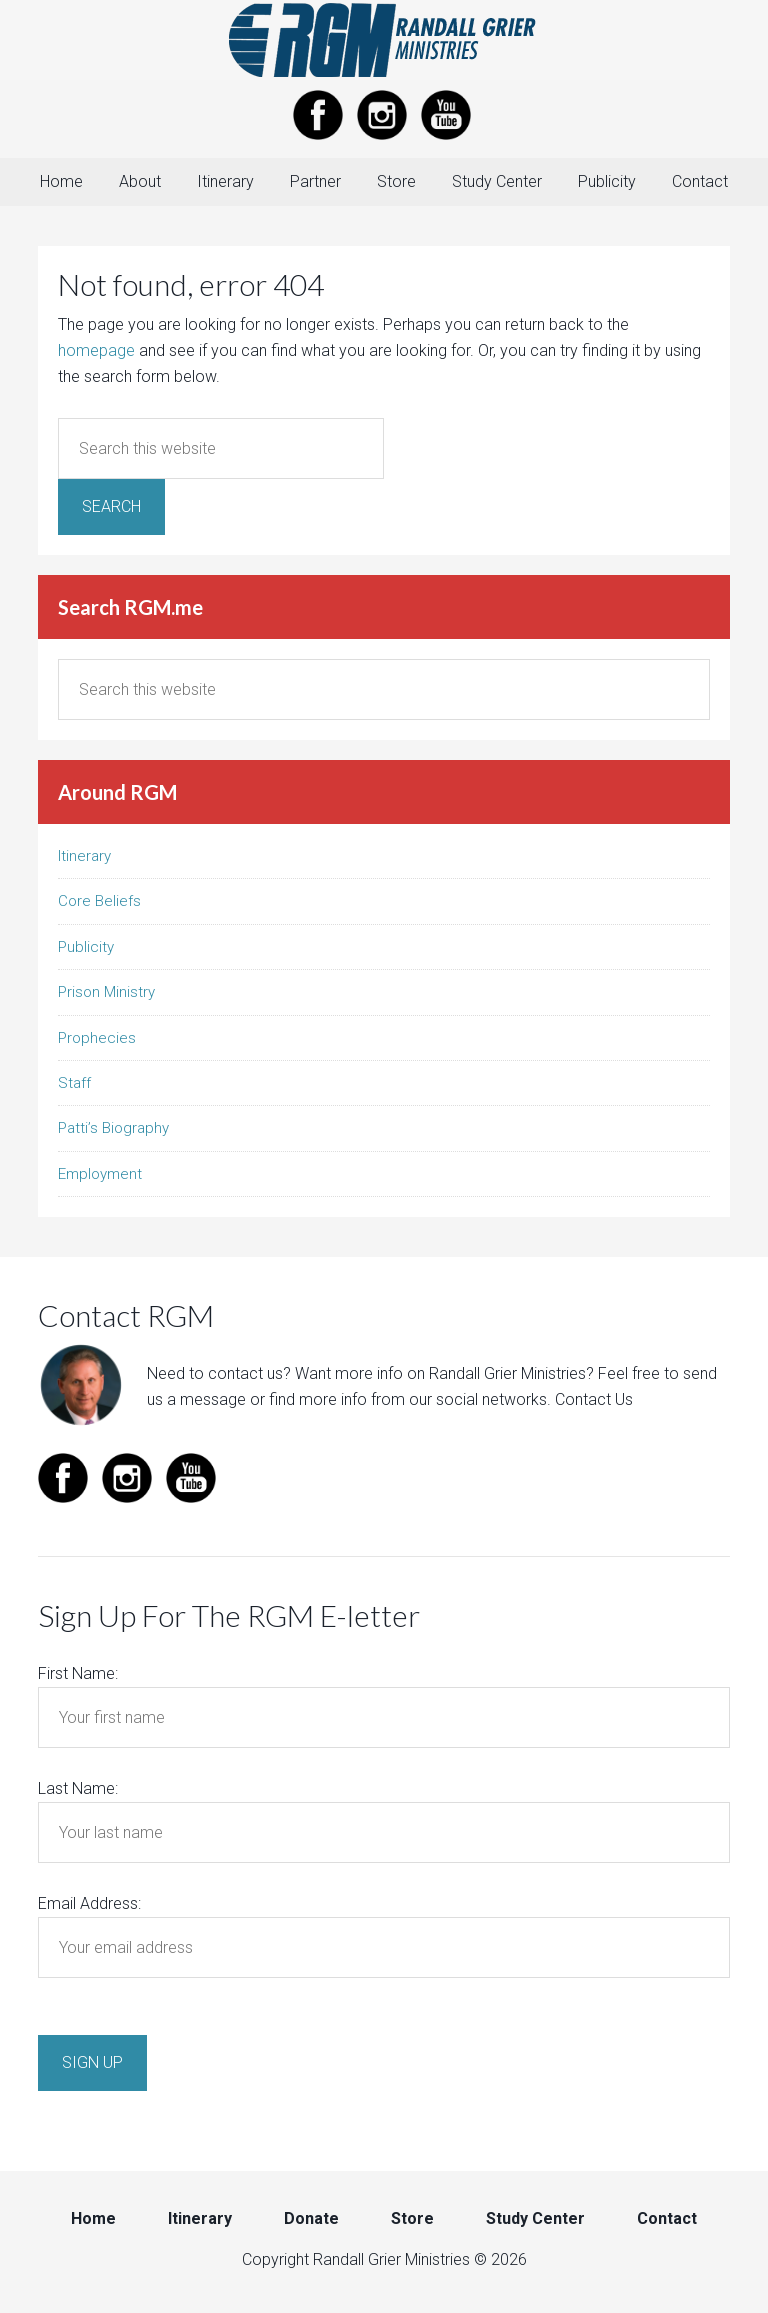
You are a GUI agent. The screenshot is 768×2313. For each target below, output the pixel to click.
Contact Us (594, 1399)
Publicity (86, 947)
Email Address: (89, 1903)
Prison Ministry (106, 992)
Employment (100, 1174)
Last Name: (78, 1788)
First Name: (78, 1673)
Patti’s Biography (113, 1128)
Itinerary (84, 856)
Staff (74, 1083)
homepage (96, 350)
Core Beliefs (99, 901)
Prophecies (97, 1038)
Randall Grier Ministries (384, 40)
